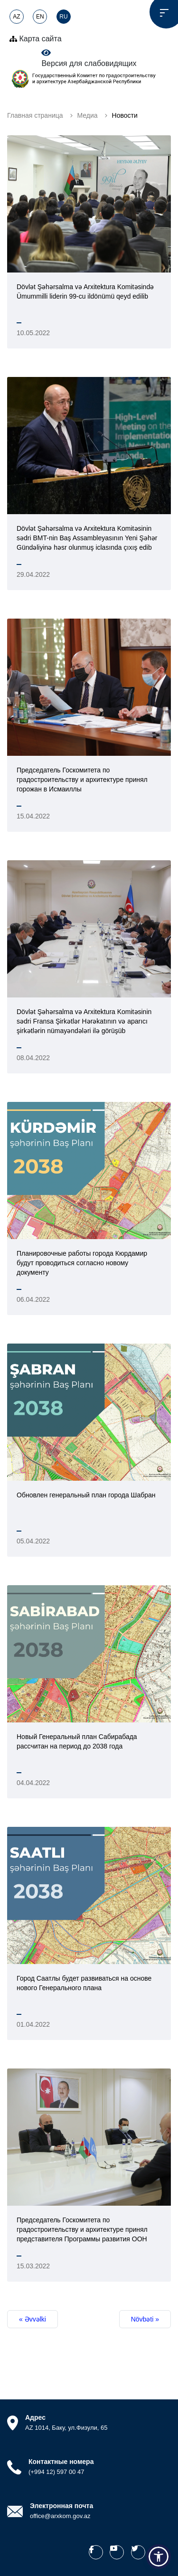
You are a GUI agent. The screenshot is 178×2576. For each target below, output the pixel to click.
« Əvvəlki (32, 2319)
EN (40, 16)
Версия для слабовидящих (88, 58)
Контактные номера (61, 2461)
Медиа (87, 115)
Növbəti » (145, 2319)
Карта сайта (35, 39)
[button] (159, 2557)
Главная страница (35, 115)
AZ (16, 16)
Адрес (35, 2417)
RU (63, 16)
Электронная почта (61, 2506)
